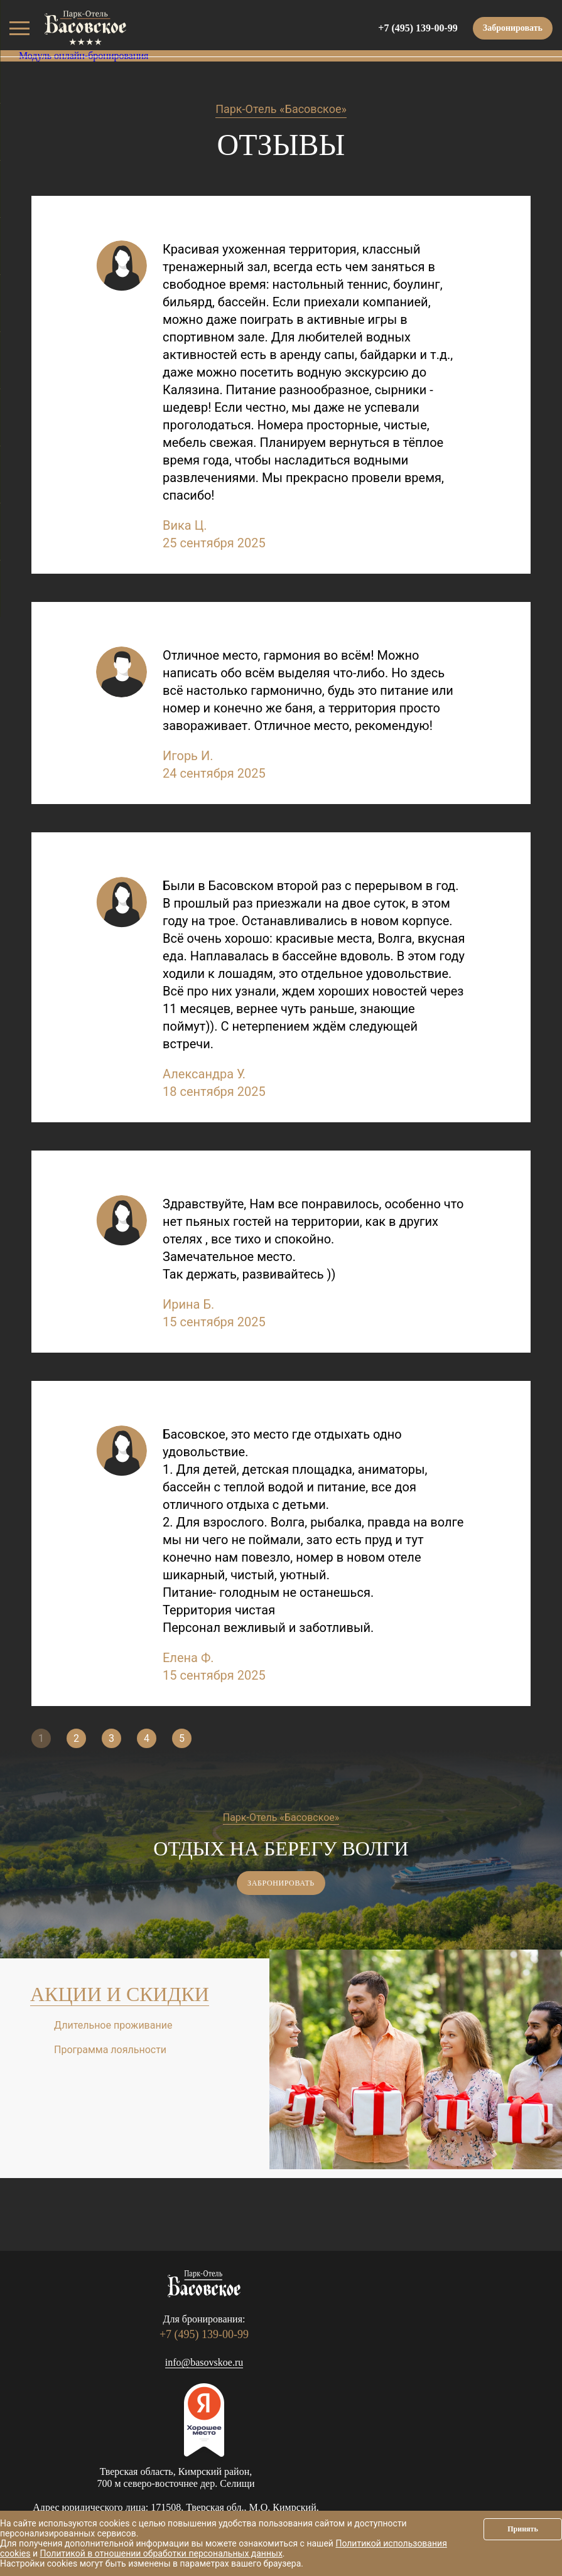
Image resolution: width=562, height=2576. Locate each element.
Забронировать (513, 28)
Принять (522, 2529)
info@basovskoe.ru (204, 2362)
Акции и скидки (119, 1994)
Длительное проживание (113, 2025)
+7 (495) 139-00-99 (417, 28)
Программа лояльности (110, 2050)
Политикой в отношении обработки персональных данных (161, 2553)
